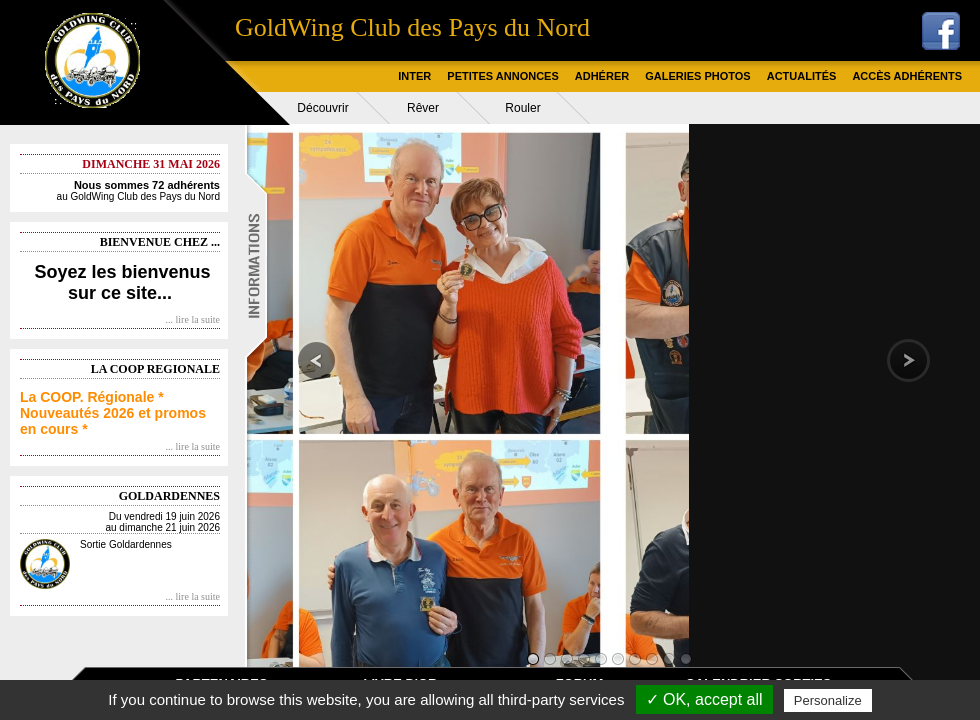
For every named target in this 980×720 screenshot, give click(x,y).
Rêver (423, 108)
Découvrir (322, 108)
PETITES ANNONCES (502, 76)
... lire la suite (193, 319)
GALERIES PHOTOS (698, 76)
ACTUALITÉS (802, 76)
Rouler (522, 108)
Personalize (828, 700)
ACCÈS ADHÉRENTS (907, 76)
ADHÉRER (602, 76)
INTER (414, 76)
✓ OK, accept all (704, 699)
